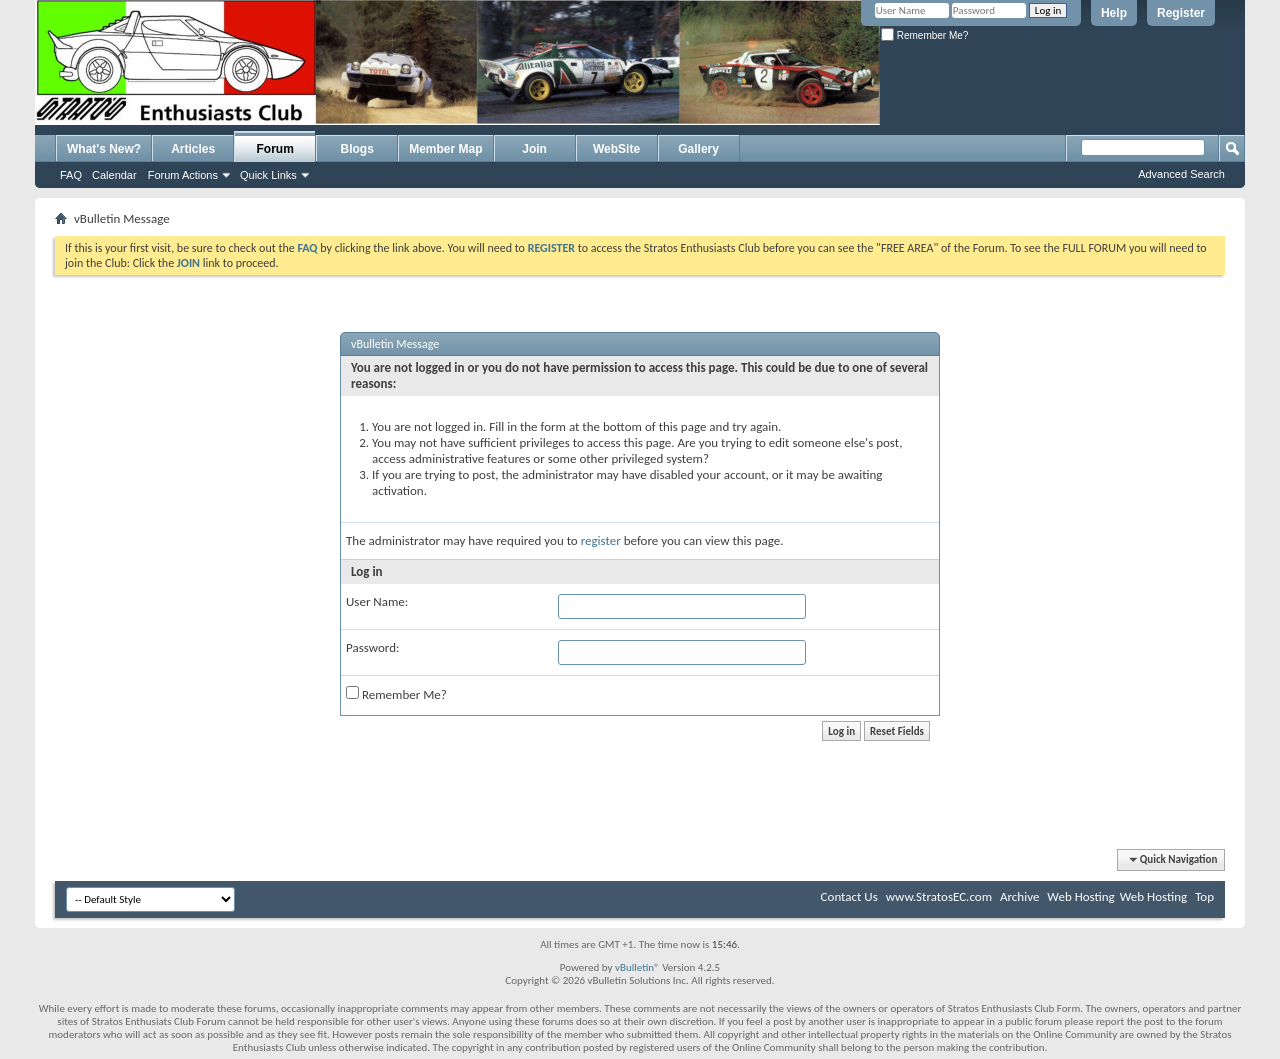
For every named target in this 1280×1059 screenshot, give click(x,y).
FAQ (71, 175)
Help (1114, 13)
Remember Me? (924, 35)
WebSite (616, 149)
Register (1181, 13)
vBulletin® (637, 967)
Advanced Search (1181, 174)
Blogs (357, 149)
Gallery (698, 149)
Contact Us (849, 896)
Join (534, 149)
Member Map (445, 149)
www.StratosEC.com (939, 896)
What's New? (104, 149)
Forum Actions (183, 175)
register (601, 540)
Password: (372, 647)
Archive (1019, 896)
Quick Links (268, 175)
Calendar (114, 175)
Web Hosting (1080, 896)
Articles (193, 149)
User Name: (377, 601)
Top (1204, 896)
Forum (275, 149)
